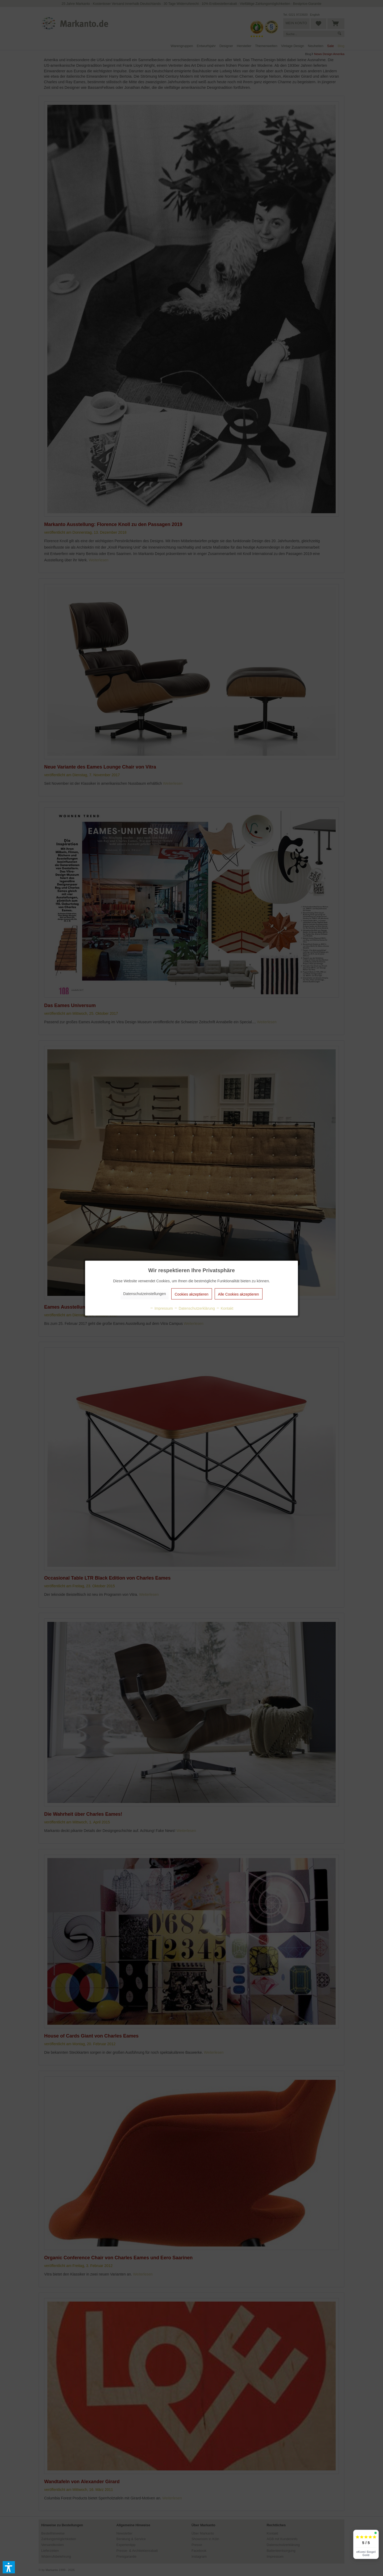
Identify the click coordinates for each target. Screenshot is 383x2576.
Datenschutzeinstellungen (144, 1293)
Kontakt (224, 1308)
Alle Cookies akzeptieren (238, 1294)
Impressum (161, 1308)
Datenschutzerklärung (194, 1308)
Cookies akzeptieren (192, 1294)
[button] (9, 2567)
